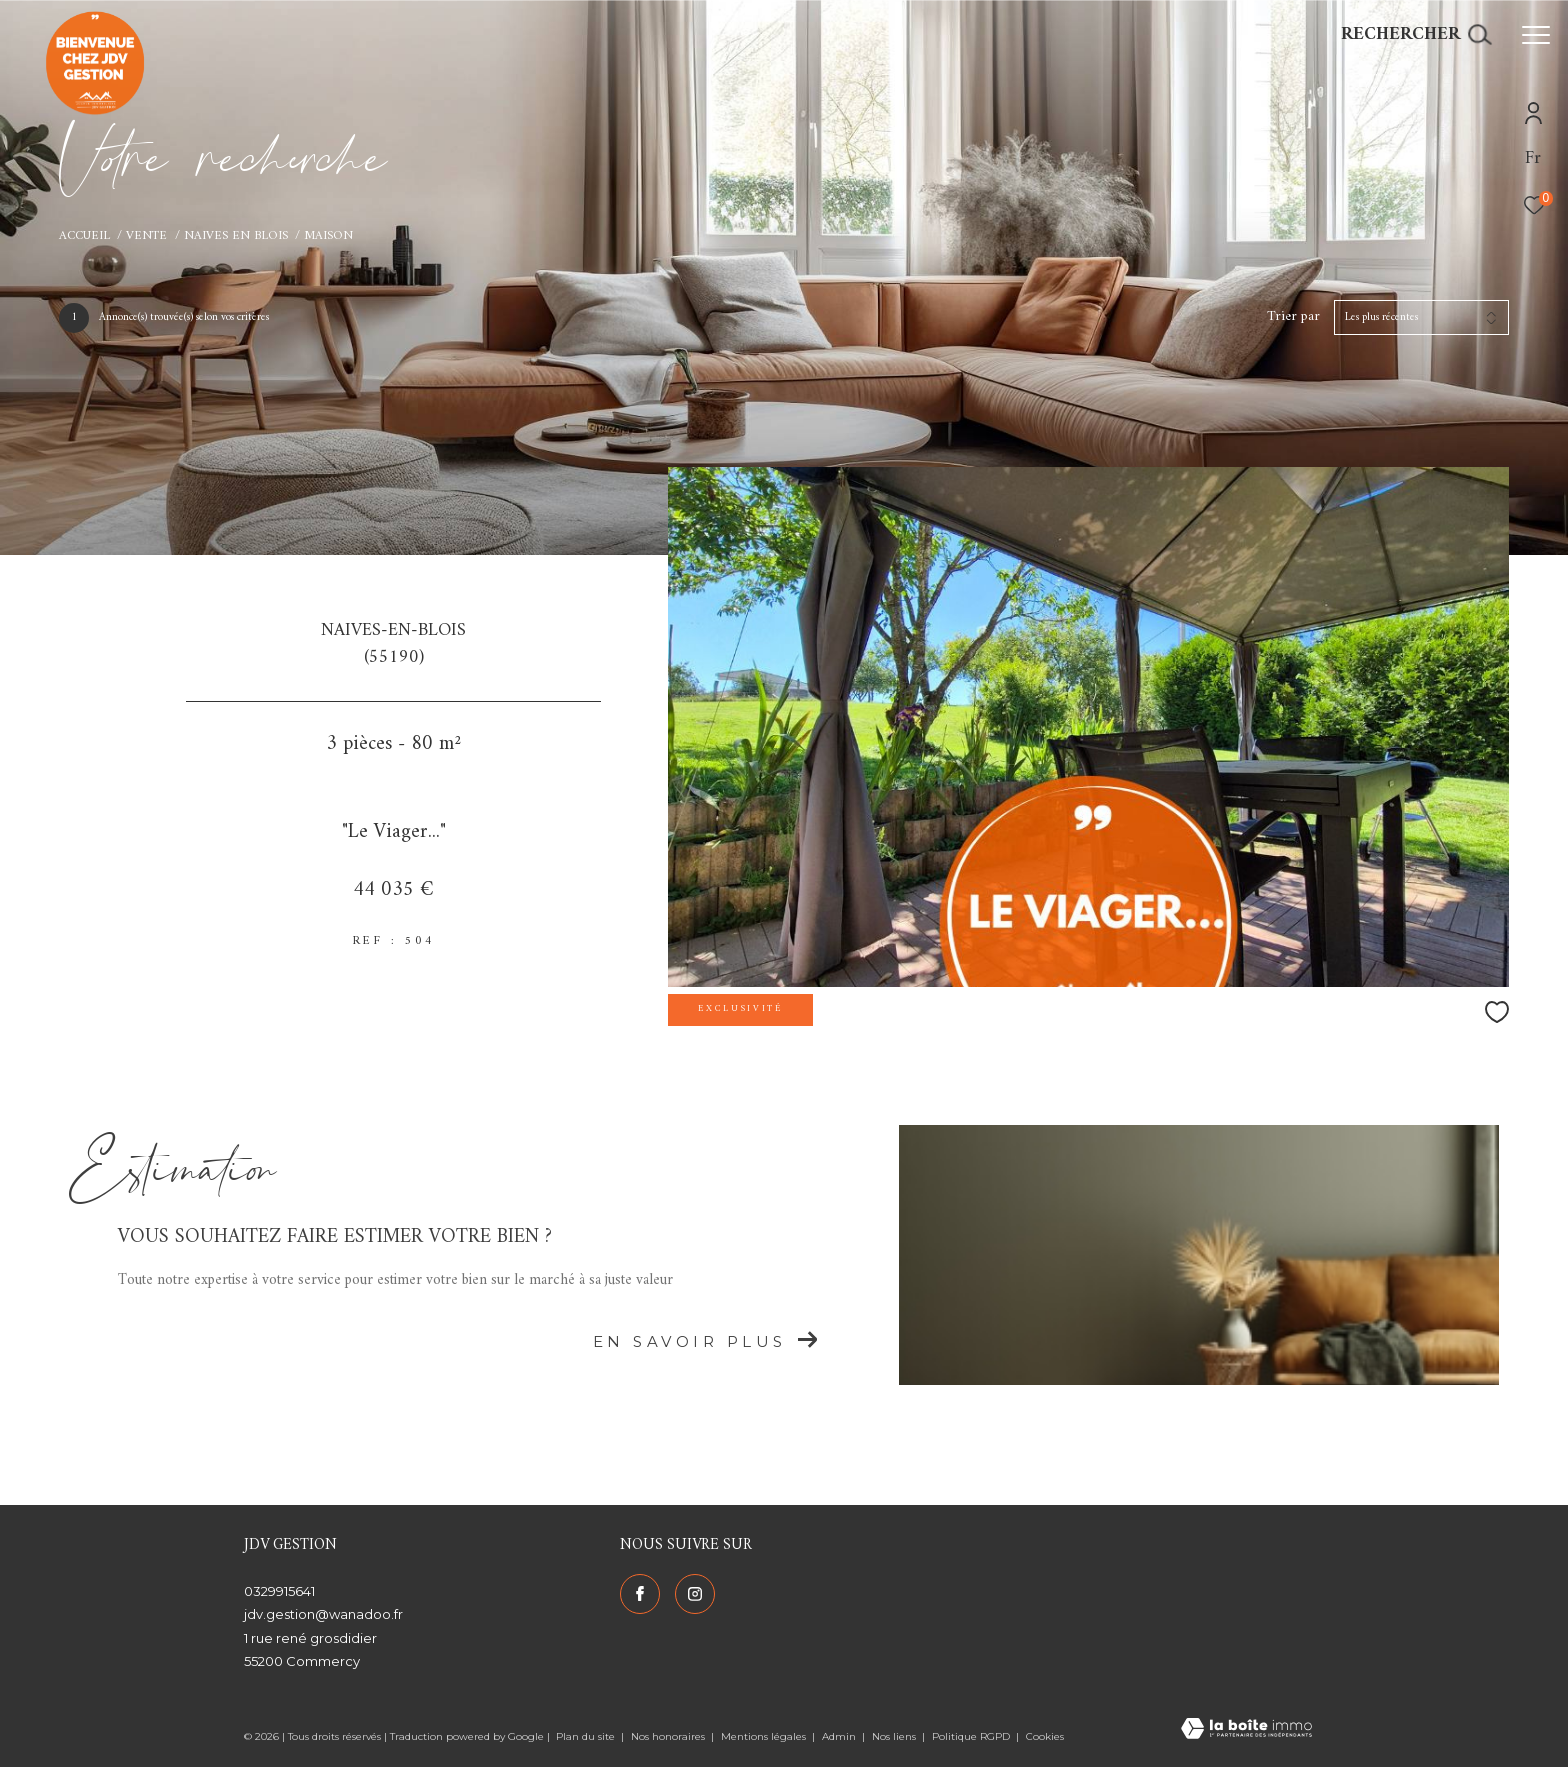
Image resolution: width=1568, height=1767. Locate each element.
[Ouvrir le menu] (1536, 35)
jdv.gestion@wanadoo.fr (323, 1614)
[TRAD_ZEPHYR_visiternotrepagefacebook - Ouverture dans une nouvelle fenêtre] (640, 1594)
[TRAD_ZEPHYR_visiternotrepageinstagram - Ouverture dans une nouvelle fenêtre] (695, 1594)
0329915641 (279, 1591)
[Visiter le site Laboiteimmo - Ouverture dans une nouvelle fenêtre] (1246, 1731)
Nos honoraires (669, 1736)
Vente (146, 236)
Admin (840, 1736)
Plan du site (587, 1736)
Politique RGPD (971, 1736)
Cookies (1045, 1737)
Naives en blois (236, 236)
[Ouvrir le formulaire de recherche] (1416, 35)
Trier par (1293, 317)
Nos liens (895, 1736)
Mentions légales (765, 1736)
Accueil (84, 236)
